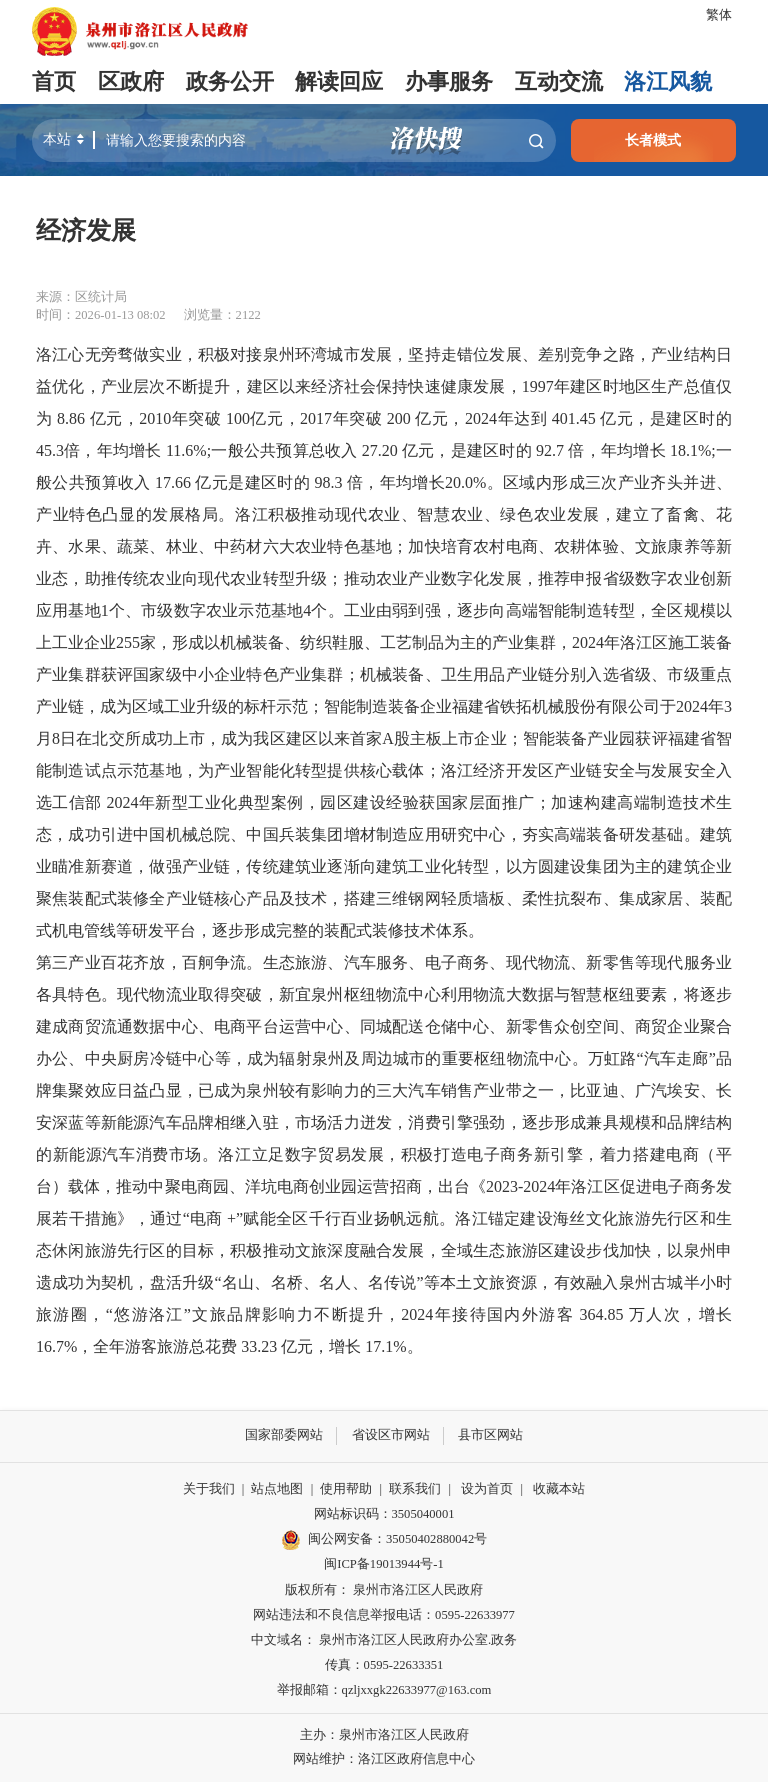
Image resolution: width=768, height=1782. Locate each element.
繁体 (719, 15)
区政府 (131, 82)
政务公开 (230, 82)
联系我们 (415, 1489)
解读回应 (339, 82)
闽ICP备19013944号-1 (383, 1564)
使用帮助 (346, 1489)
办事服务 (449, 82)
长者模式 (653, 140)
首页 (54, 82)
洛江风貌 (668, 82)
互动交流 (558, 82)
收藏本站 (559, 1489)
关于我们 (209, 1489)
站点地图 (277, 1489)
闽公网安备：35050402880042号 (384, 1540)
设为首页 (487, 1489)
